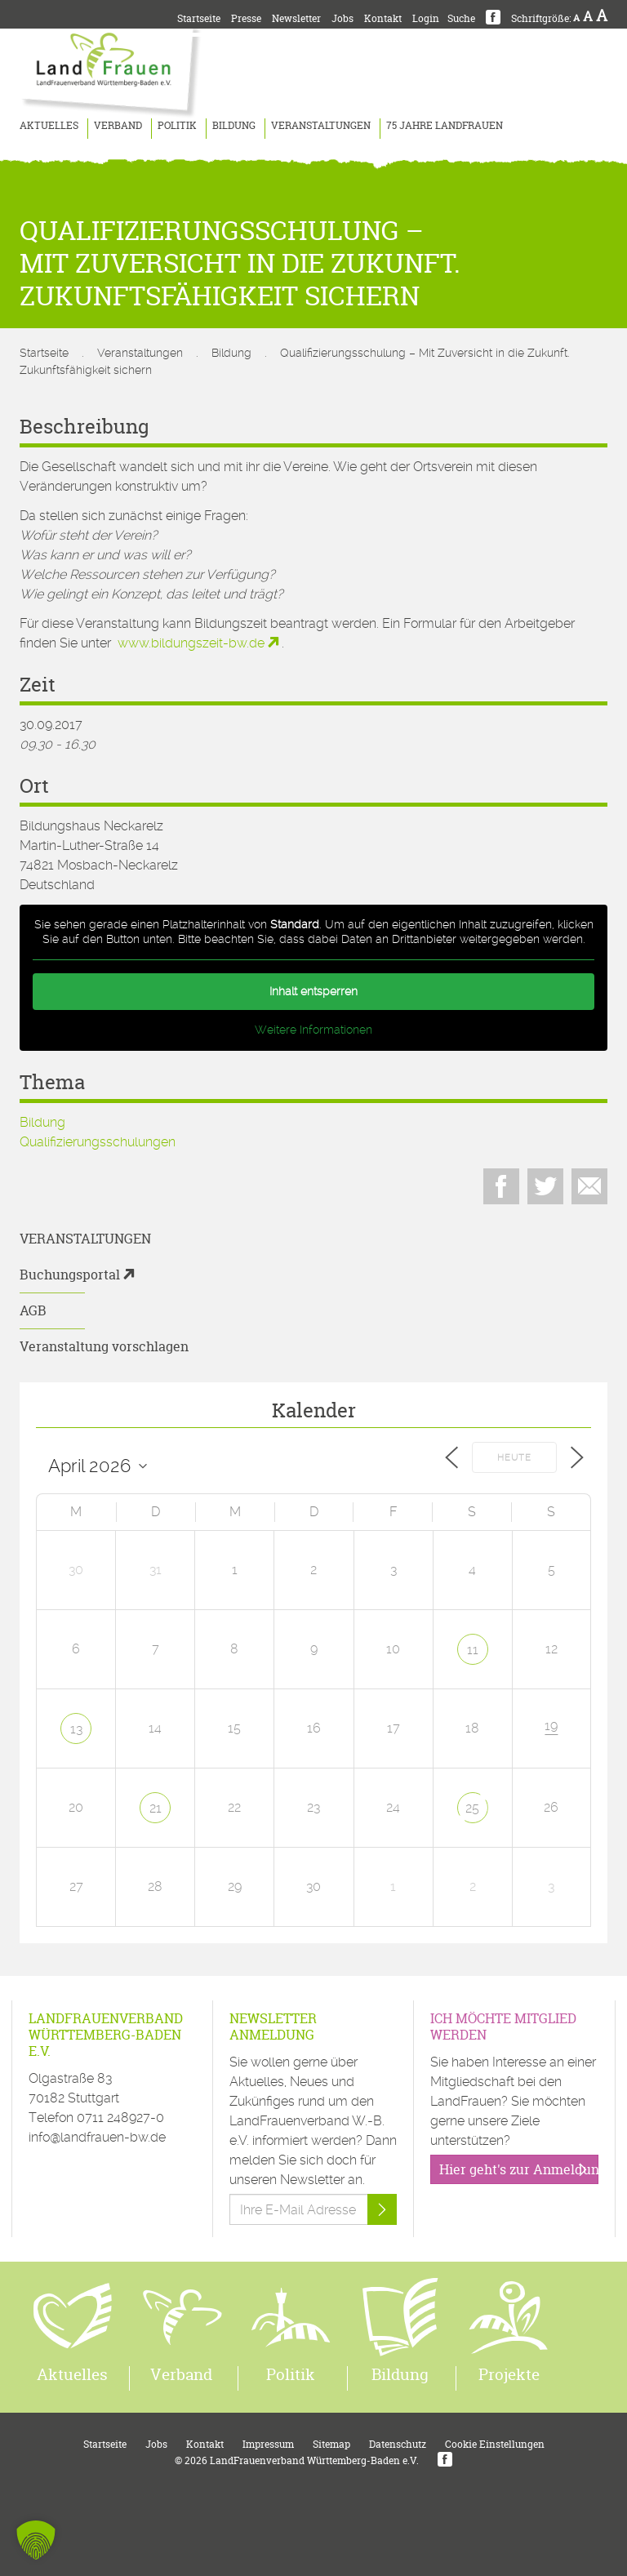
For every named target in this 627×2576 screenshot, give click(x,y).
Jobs (342, 18)
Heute (514, 1458)
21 (155, 1808)
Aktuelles (49, 125)
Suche (461, 18)
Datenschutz (397, 2444)
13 (76, 1729)
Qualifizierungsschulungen (98, 1142)
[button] (36, 2540)
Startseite (198, 18)
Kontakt (383, 18)
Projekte (509, 2374)
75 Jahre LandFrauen (444, 125)
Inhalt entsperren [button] (313, 991)
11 (472, 1649)
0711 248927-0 (120, 2117)
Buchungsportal (70, 1275)
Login (425, 18)
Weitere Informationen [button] (313, 1029)
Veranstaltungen (321, 125)
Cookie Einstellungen (495, 2444)
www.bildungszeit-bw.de (191, 643)
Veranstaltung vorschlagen (104, 1346)
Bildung (234, 125)
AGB (33, 1310)
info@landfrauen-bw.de (97, 2137)
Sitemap (331, 2444)
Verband (118, 125)
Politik (177, 125)
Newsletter (296, 18)
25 (472, 1808)
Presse (246, 18)
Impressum (268, 2444)
